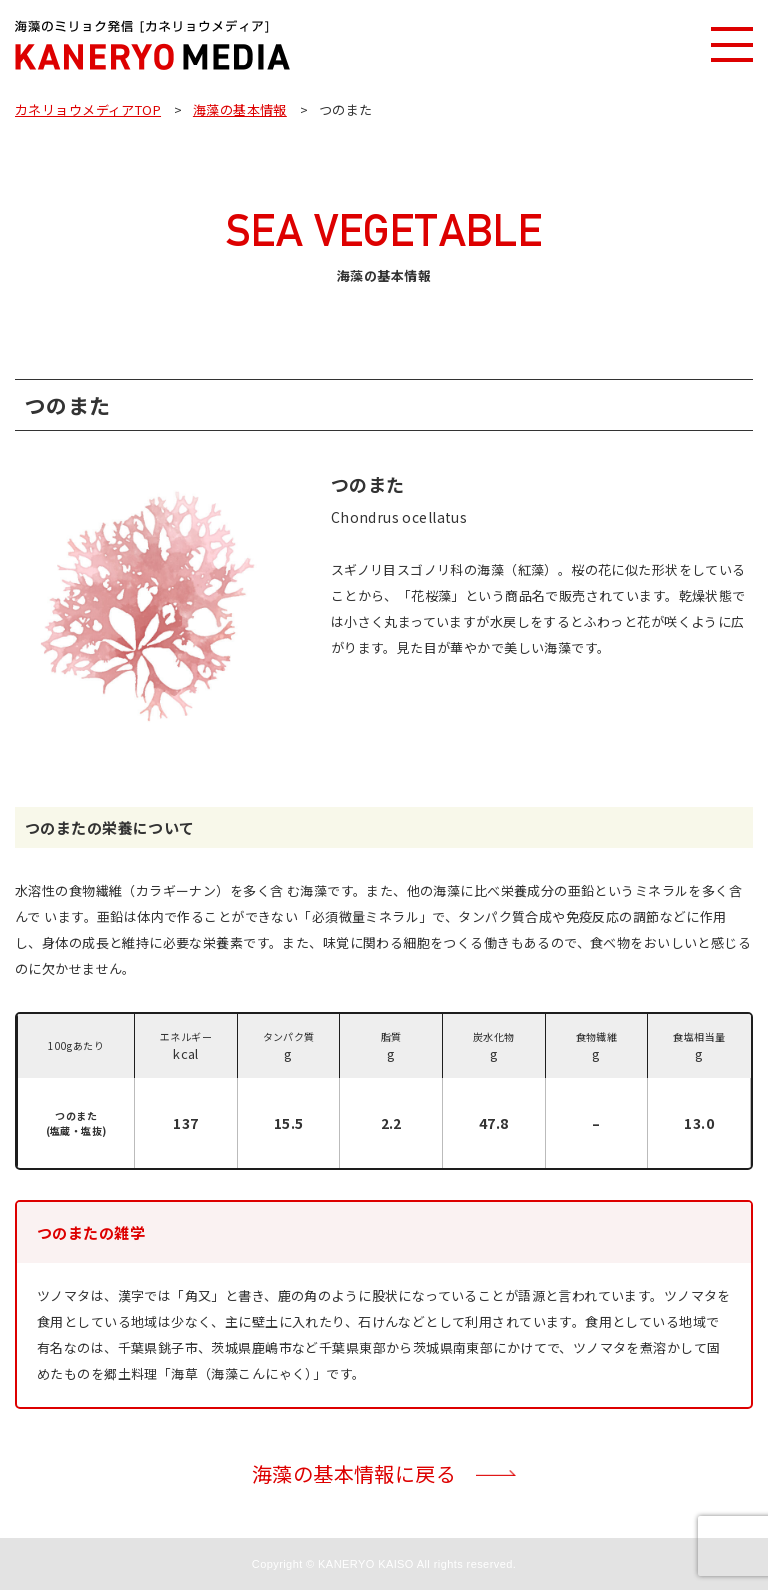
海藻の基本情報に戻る (354, 1473)
